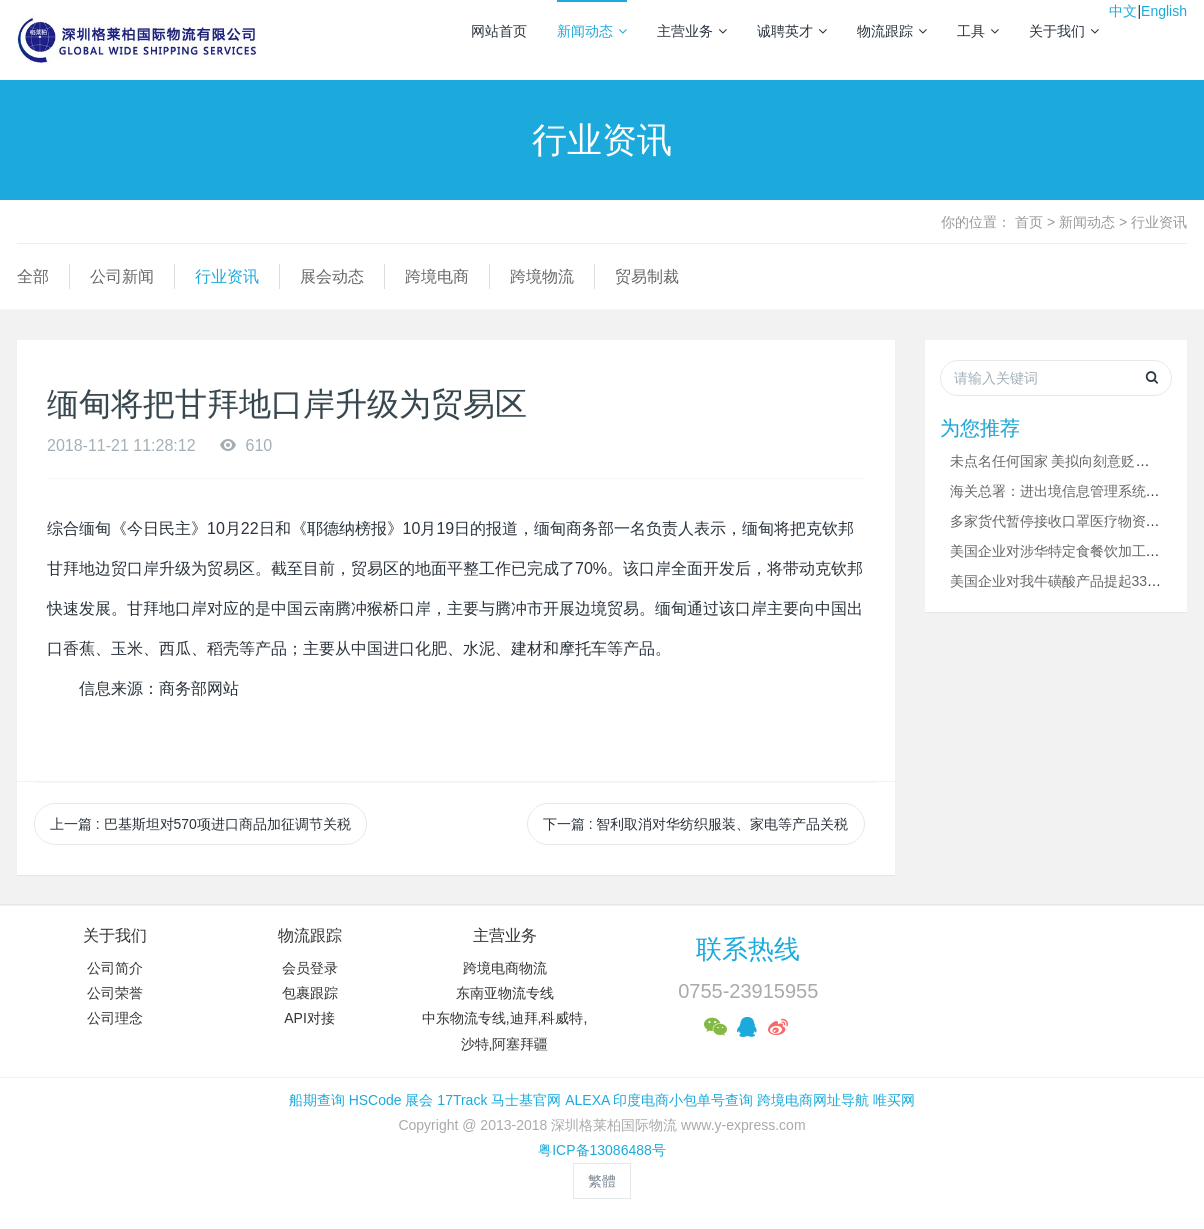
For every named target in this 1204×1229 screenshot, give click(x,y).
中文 (1123, 11)
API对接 (309, 1018)
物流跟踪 (892, 31)
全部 (33, 276)
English (1164, 11)
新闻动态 (592, 31)
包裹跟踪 (310, 993)
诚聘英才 (792, 31)
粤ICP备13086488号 (602, 1150)
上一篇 (200, 824)
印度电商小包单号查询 (683, 1100)
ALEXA (587, 1100)
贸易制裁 (647, 276)
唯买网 (894, 1100)
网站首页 (499, 31)
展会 (419, 1100)
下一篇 (696, 824)
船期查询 (317, 1100)
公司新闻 (122, 276)
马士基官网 (526, 1100)
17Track (462, 1100)
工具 (978, 31)
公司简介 (115, 968)
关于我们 (1064, 31)
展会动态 (332, 276)
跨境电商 (437, 276)
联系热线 (748, 949)
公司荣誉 (115, 993)
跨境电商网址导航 (813, 1100)
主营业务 (692, 31)
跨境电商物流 (505, 968)
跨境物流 (542, 276)
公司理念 (115, 1018)
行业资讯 (1159, 222)
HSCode (375, 1100)
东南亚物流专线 (505, 993)
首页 (1029, 222)
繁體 (602, 1181)
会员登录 (310, 968)
